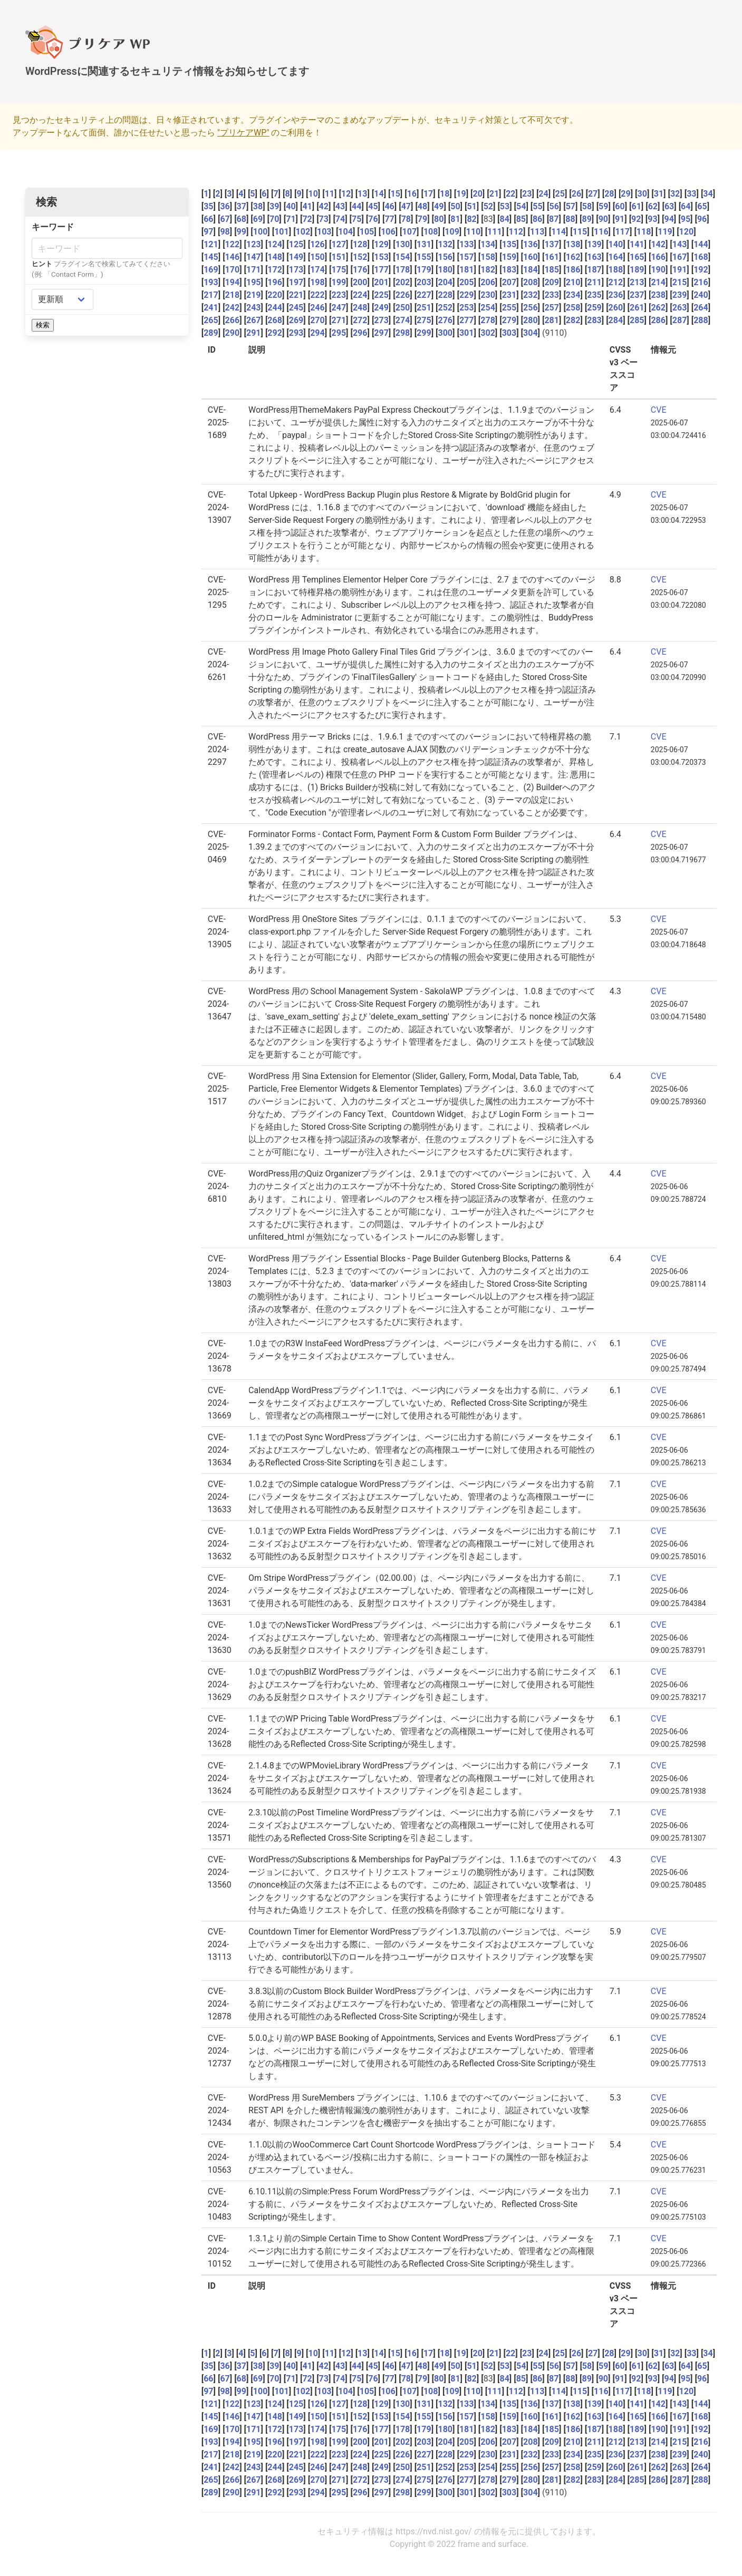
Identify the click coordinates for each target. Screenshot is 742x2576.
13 (362, 194)
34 (707, 194)
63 (669, 206)
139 (594, 244)
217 (211, 295)
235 (594, 295)
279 (509, 320)
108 (430, 232)
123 (253, 244)
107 (409, 232)
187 (594, 270)
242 (232, 308)
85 (521, 219)
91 (619, 219)
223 (339, 295)
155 (424, 257)
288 (700, 320)
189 (637, 270)
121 (211, 244)
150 (317, 257)
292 (274, 333)
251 (424, 308)
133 (466, 244)
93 (652, 219)
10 (312, 194)
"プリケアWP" (243, 133)
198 (317, 282)
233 (551, 295)
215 (679, 282)
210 (573, 282)
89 (586, 219)
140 (616, 244)
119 (665, 232)
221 (296, 295)
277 (466, 320)
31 (658, 194)
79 (422, 219)
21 (494, 194)
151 (339, 257)
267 (253, 320)
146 (232, 257)
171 (253, 270)
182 (487, 270)
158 (487, 257)
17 (428, 194)
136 (530, 244)
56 (553, 206)
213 (637, 282)
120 (686, 232)
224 (360, 295)
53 (504, 206)
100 (260, 232)
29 (625, 194)
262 (658, 308)
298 (403, 333)
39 (274, 206)
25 (560, 194)
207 (509, 282)
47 (406, 206)
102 (303, 232)
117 (622, 232)
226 (403, 295)
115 (580, 232)
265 (211, 320)
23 (527, 194)
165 (637, 257)
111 (494, 232)
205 (466, 282)
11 (329, 194)
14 (378, 194)
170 (232, 270)
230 (487, 295)
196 (274, 282)
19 (461, 194)
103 (324, 232)
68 (241, 219)
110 (473, 232)
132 (445, 244)
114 (558, 232)
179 (424, 270)
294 (317, 333)
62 (653, 206)
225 (381, 295)
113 (537, 232)
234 (573, 295)
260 (616, 308)
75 (356, 219)
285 (637, 320)
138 (573, 244)
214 (658, 282)
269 (296, 320)
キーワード (53, 227)
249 (381, 308)
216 (700, 282)
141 (637, 244)
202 (403, 282)
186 (573, 270)
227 (424, 295)
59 (603, 206)
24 (543, 194)
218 (232, 295)
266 (232, 320)
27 (593, 194)
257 (551, 308)
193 (211, 282)
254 (487, 308)
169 (211, 270)
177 (381, 270)
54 (521, 206)
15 (395, 194)
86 (537, 219)
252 (445, 308)
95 (685, 219)
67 (224, 219)
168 (700, 257)
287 (679, 320)
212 (616, 282)
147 (253, 257)
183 (509, 270)
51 (471, 206)
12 (346, 194)
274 (403, 320)
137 (551, 244)
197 (296, 282)
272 (360, 320)
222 (317, 295)
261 (637, 308)
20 (478, 194)
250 (403, 308)
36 (224, 206)
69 (258, 219)
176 (360, 270)
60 (619, 206)
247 (339, 308)
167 (679, 257)
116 (601, 232)
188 (616, 270)
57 (570, 206)
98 (224, 232)
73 (324, 219)
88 (570, 219)
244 (274, 308)
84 (504, 219)
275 (424, 320)
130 (403, 244)
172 (274, 270)
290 (232, 333)
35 (208, 206)
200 (360, 282)
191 (679, 270)
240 (700, 295)
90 (603, 219)
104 (345, 232)
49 (439, 206)
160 (530, 257)
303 (509, 333)
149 (296, 257)
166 (658, 257)
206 (487, 282)
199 (339, 282)
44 (356, 206)
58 (587, 206)
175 (339, 270)
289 (211, 333)
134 (487, 244)
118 (644, 232)
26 (576, 194)
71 (290, 219)
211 (594, 282)
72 (307, 219)
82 (471, 219)
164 (616, 257)
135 (509, 244)
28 (609, 194)
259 (594, 308)
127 (339, 244)
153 (381, 257)
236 (616, 295)
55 (537, 206)
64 (685, 206)
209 (551, 282)
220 (274, 295)
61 (636, 206)
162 (573, 257)
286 (658, 320)
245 (296, 308)
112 (515, 232)
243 (253, 308)
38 (258, 206)
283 (594, 320)
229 (466, 295)
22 (510, 194)
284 (616, 320)
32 (675, 194)
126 (317, 244)
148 (274, 257)
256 (530, 308)
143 (679, 244)
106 (388, 232)
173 (296, 270)
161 (551, 257)
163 (594, 257)
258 (573, 308)
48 (422, 206)
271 (339, 320)
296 (360, 333)
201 (381, 282)
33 (691, 194)
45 (373, 206)
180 (445, 270)
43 (340, 206)
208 (530, 282)
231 (509, 295)
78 (406, 219)
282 (573, 320)
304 (530, 333)
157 (466, 257)
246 (317, 308)
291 (253, 333)
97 (208, 232)
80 (439, 219)
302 (487, 333)
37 (241, 206)
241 (211, 308)
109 (452, 232)
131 (424, 244)
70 (274, 219)
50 (455, 206)
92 (636, 219)
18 (444, 194)
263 (679, 308)
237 (637, 295)
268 (274, 320)
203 (424, 282)
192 (700, 270)
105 (367, 232)
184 (530, 270)
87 (553, 219)
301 (466, 333)
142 (658, 244)
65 (702, 206)
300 (445, 333)
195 (253, 282)
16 (412, 194)
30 (642, 194)
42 (324, 206)
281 (551, 320)
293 (296, 333)
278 (487, 320)
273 (381, 320)
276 (445, 320)
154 (403, 257)
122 (232, 244)
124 (274, 244)
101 (281, 232)
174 (317, 270)
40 (290, 206)
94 (669, 219)
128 (360, 244)
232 (530, 295)
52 (488, 206)
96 (702, 219)
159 (509, 257)
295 (339, 333)
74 (340, 219)
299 (424, 333)
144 (700, 244)
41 (307, 206)
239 (679, 295)
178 (403, 270)
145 (211, 257)
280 (530, 320)
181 (466, 270)
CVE (659, 410)
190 (658, 270)
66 (208, 219)
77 (389, 219)
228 (445, 295)
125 (296, 244)
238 (658, 295)
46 (389, 206)
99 (241, 232)
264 (700, 308)
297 (381, 333)
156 (445, 257)
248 (360, 308)
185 (551, 270)
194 (232, 282)
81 (455, 219)
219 (253, 295)
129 (381, 244)
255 (509, 308)
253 (466, 308)
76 (373, 219)
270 (317, 320)
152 (360, 257)
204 (445, 282)
